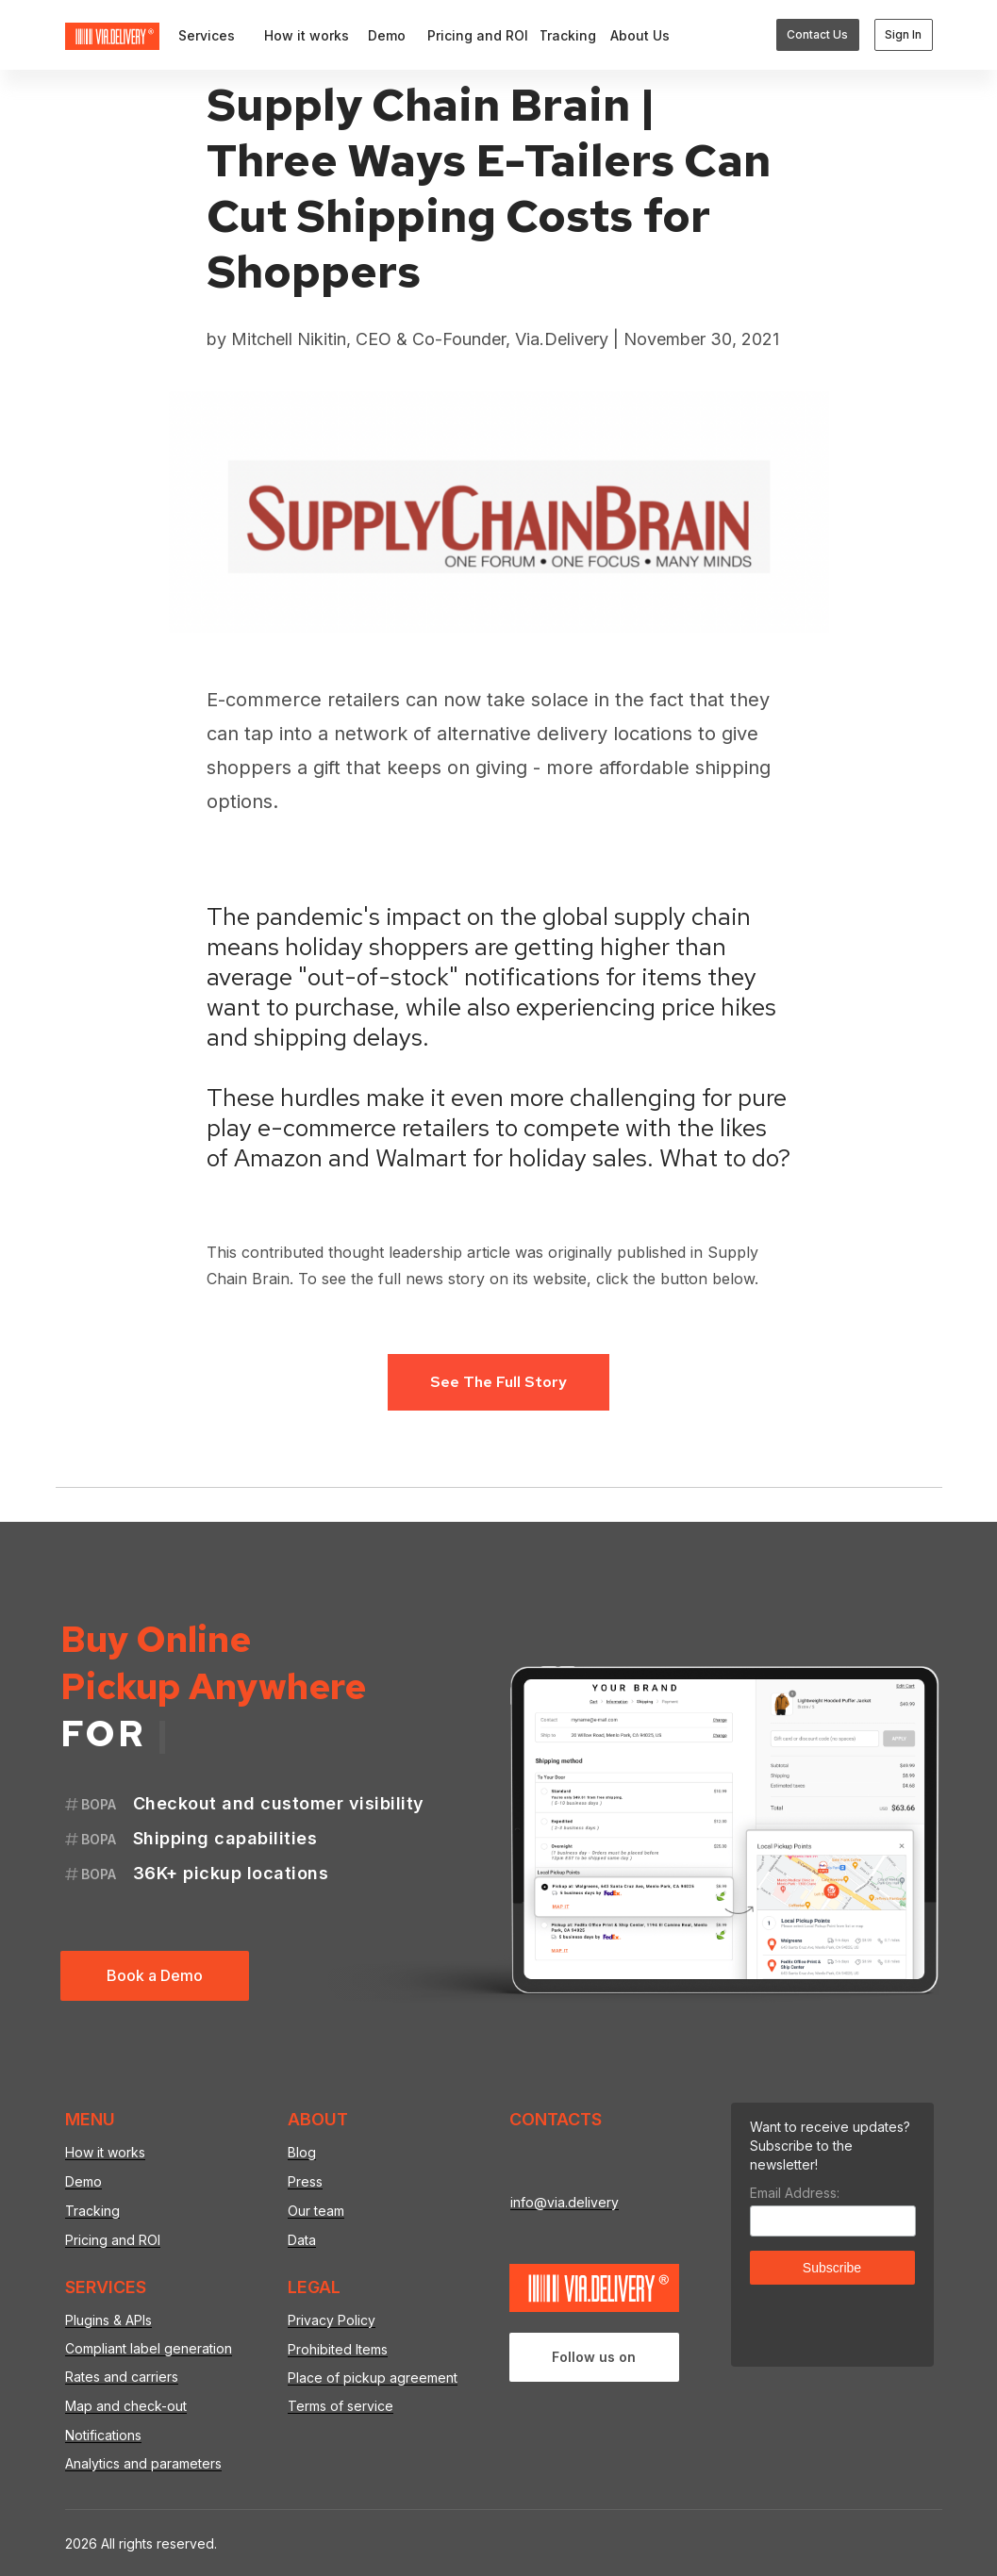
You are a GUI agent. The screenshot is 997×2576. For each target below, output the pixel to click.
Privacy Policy (331, 2320)
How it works (105, 2152)
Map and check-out (126, 2406)
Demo (83, 2181)
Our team (316, 2211)
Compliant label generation (148, 2348)
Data (302, 2240)
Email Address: (794, 2193)
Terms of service (340, 2406)
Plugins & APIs (108, 2320)
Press (305, 2181)
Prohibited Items (338, 2349)
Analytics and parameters (143, 2463)
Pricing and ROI (112, 2240)
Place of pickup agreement (372, 2378)
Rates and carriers (121, 2377)
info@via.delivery (564, 2202)
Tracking (92, 2211)
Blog (302, 2152)
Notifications (103, 2435)
